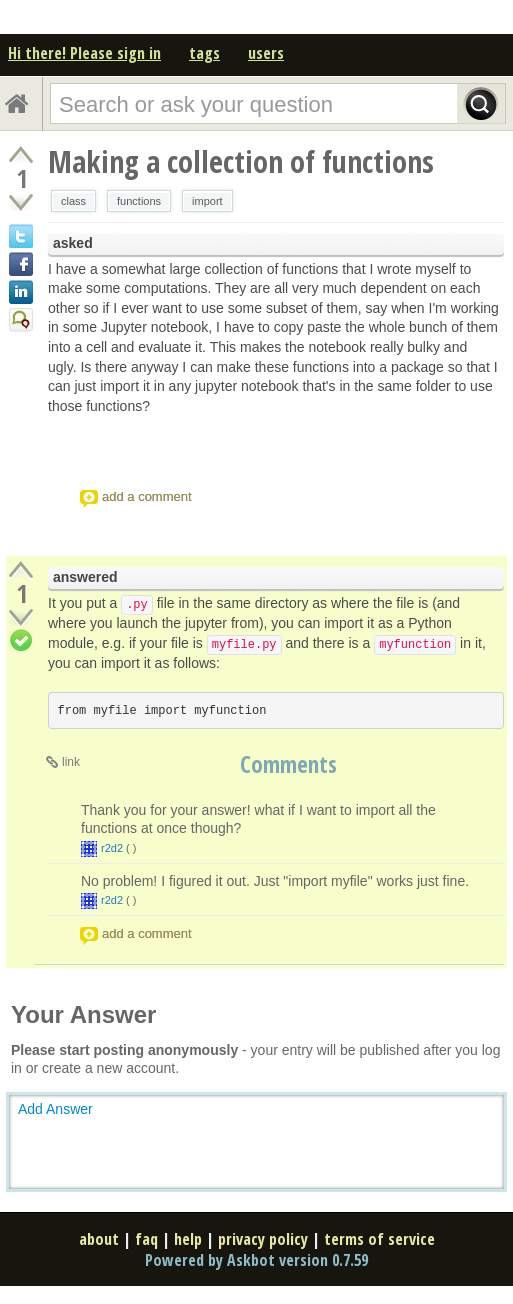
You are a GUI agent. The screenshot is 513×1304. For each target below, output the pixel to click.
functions (139, 201)
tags (204, 53)
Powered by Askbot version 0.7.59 (256, 1260)
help (188, 1239)
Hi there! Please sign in (84, 53)
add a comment (147, 496)
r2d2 (112, 848)
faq (146, 1239)
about (99, 1239)
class (73, 201)
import (207, 201)
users (266, 53)
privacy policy (263, 1239)
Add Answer (55, 1109)
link (71, 762)
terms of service (379, 1239)
